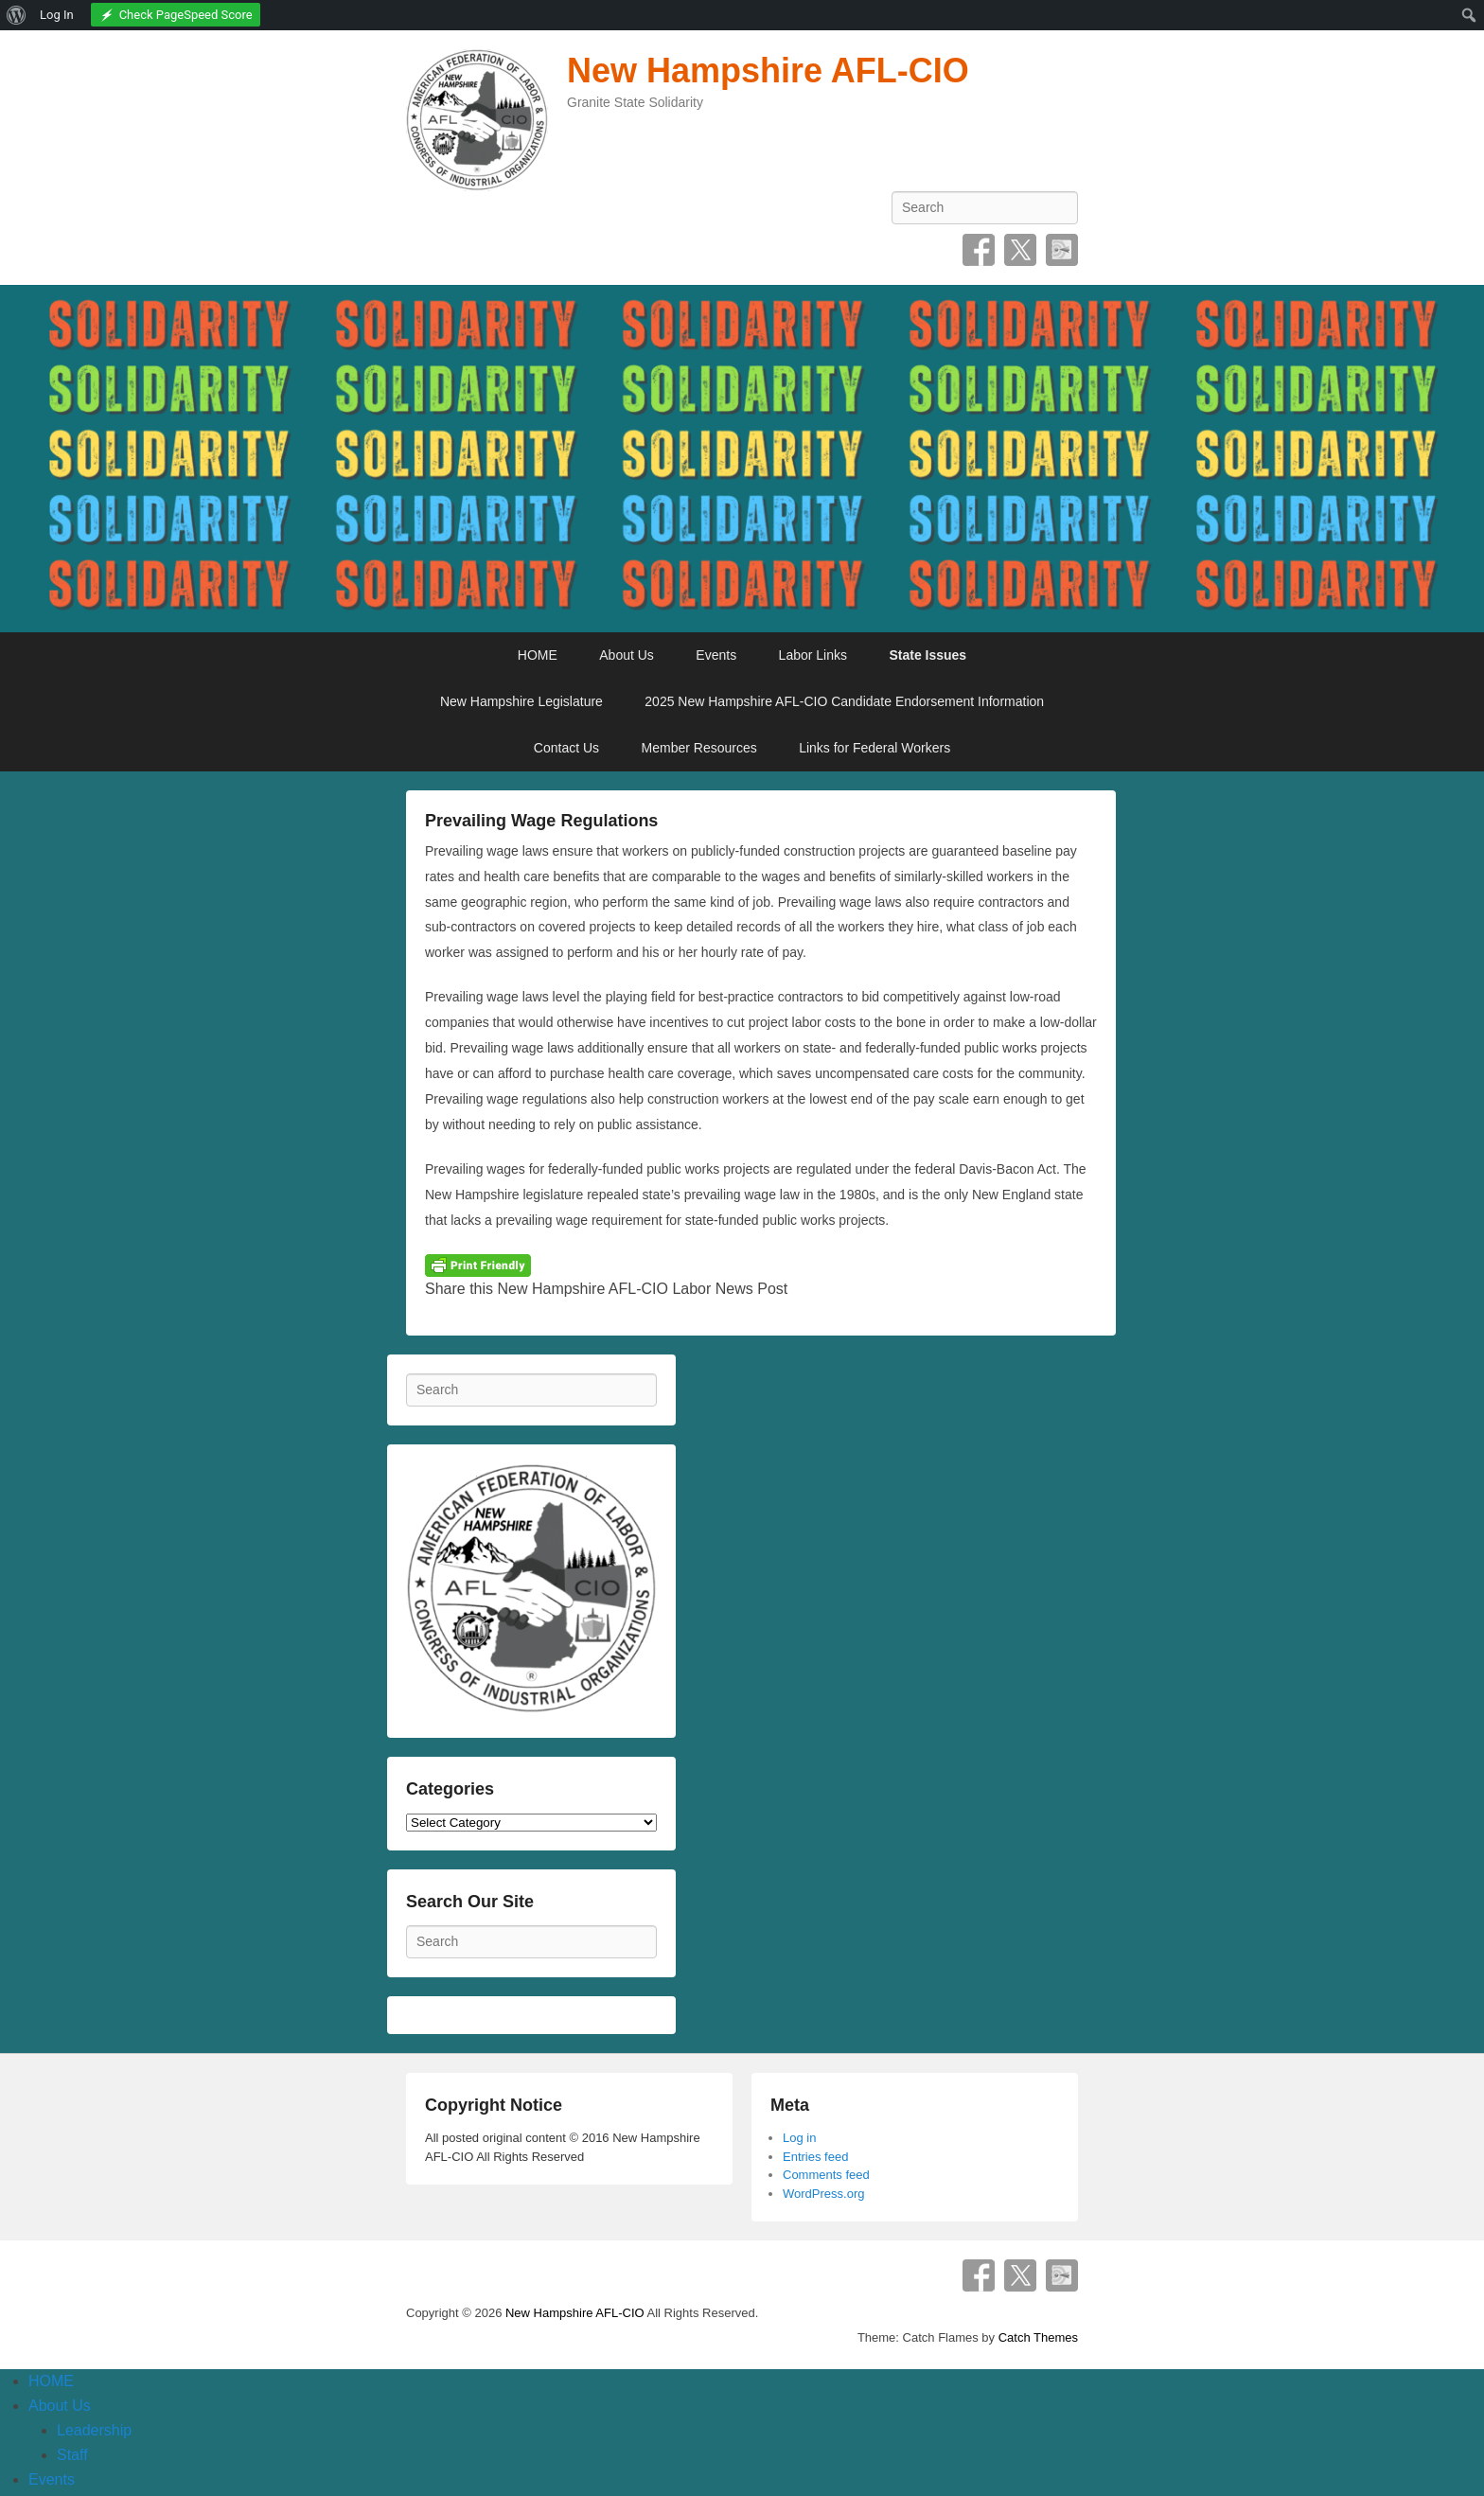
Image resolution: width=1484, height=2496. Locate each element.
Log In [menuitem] (57, 15)
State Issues (927, 655)
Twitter (1020, 250)
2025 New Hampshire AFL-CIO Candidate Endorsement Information (844, 701)
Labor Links (813, 655)
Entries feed (815, 2157)
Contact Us (566, 747)
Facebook (979, 250)
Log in (799, 2138)
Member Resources (699, 747)
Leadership (94, 2430)
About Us (626, 655)
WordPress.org (823, 2193)
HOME (537, 655)
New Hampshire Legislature (521, 701)
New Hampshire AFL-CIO (768, 70)
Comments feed (826, 2175)
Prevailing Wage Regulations (541, 820)
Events (716, 655)
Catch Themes (1038, 2337)
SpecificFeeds (1062, 250)
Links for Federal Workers (874, 747)
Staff (72, 2455)
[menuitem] (16, 15)
